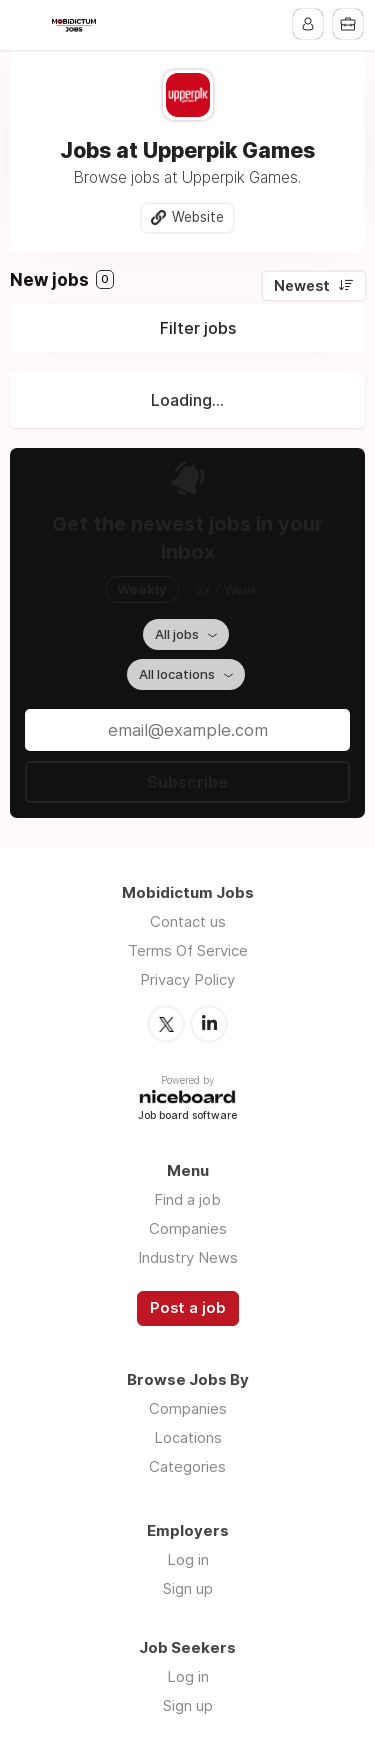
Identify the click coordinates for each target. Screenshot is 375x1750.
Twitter (166, 1024)
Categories (187, 1466)
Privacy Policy (187, 979)
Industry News (188, 1257)
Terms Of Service (188, 950)
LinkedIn (209, 1024)
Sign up (188, 1588)
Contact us (188, 921)
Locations (188, 1437)
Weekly (142, 589)
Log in (188, 1559)
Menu (27, 25)
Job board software (187, 1116)
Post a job (188, 1308)
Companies (188, 1228)
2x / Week (227, 589)
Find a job (187, 1199)
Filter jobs (198, 328)
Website (198, 217)
